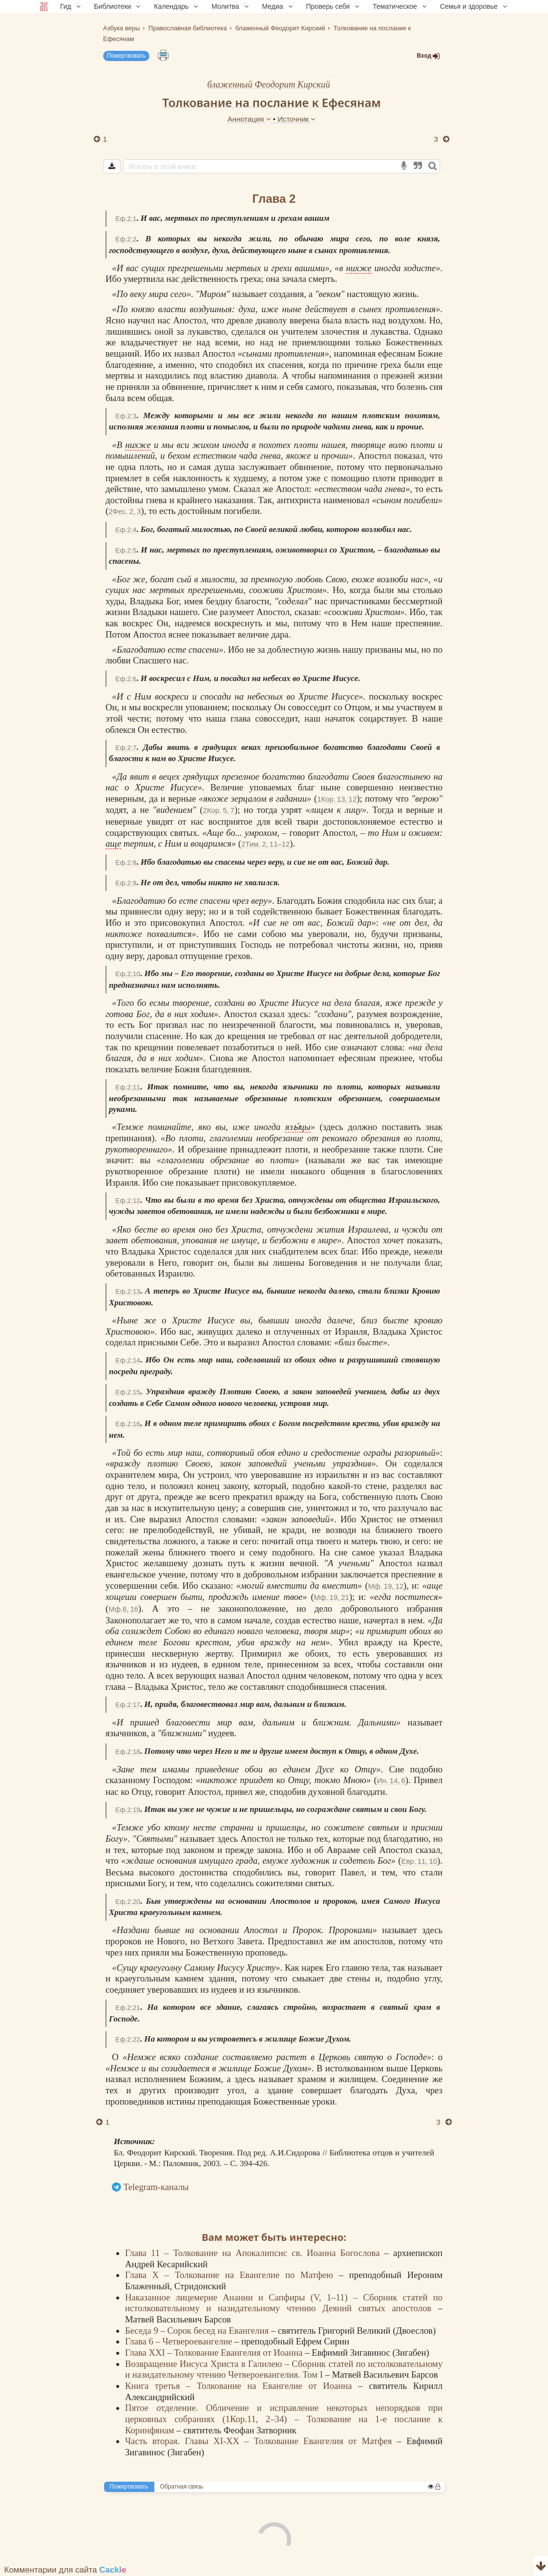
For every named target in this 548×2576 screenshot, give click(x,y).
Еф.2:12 (127, 1200)
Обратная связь (181, 2486)
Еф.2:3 (125, 416)
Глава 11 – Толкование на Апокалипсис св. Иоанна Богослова (254, 2253)
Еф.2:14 (127, 1360)
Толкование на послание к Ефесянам (271, 102)
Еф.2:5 (125, 550)
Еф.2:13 (127, 1291)
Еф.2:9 (125, 883)
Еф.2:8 (125, 862)
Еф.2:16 (127, 1423)
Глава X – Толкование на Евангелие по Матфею (232, 2275)
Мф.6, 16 (123, 1609)
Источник (296, 119)
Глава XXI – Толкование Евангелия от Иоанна (215, 2352)
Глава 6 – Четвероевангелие (179, 2341)
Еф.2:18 (127, 1751)
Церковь (334, 2057)
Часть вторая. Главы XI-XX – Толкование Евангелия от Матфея (261, 2441)
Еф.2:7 (125, 747)
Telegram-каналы (156, 2187)
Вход (428, 56)
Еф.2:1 (125, 218)
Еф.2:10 (127, 974)
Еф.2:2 (125, 239)
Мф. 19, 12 (385, 1586)
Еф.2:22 (127, 2039)
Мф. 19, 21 (331, 1597)
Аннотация (250, 119)
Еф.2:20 (127, 1901)
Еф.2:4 (125, 529)
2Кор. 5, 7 (218, 810)
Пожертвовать (126, 55)
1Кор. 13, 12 (337, 799)
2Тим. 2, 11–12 (265, 844)
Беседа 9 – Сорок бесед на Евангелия (198, 2330)
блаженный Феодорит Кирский (268, 84)
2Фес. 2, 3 (124, 511)
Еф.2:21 (127, 2007)
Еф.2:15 (127, 1392)
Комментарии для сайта (65, 2570)
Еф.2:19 (127, 1809)
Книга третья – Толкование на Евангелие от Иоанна (241, 2386)
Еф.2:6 (125, 678)
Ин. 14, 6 (391, 1780)
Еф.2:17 (127, 1704)
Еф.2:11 (127, 1087)
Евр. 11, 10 (419, 1861)
